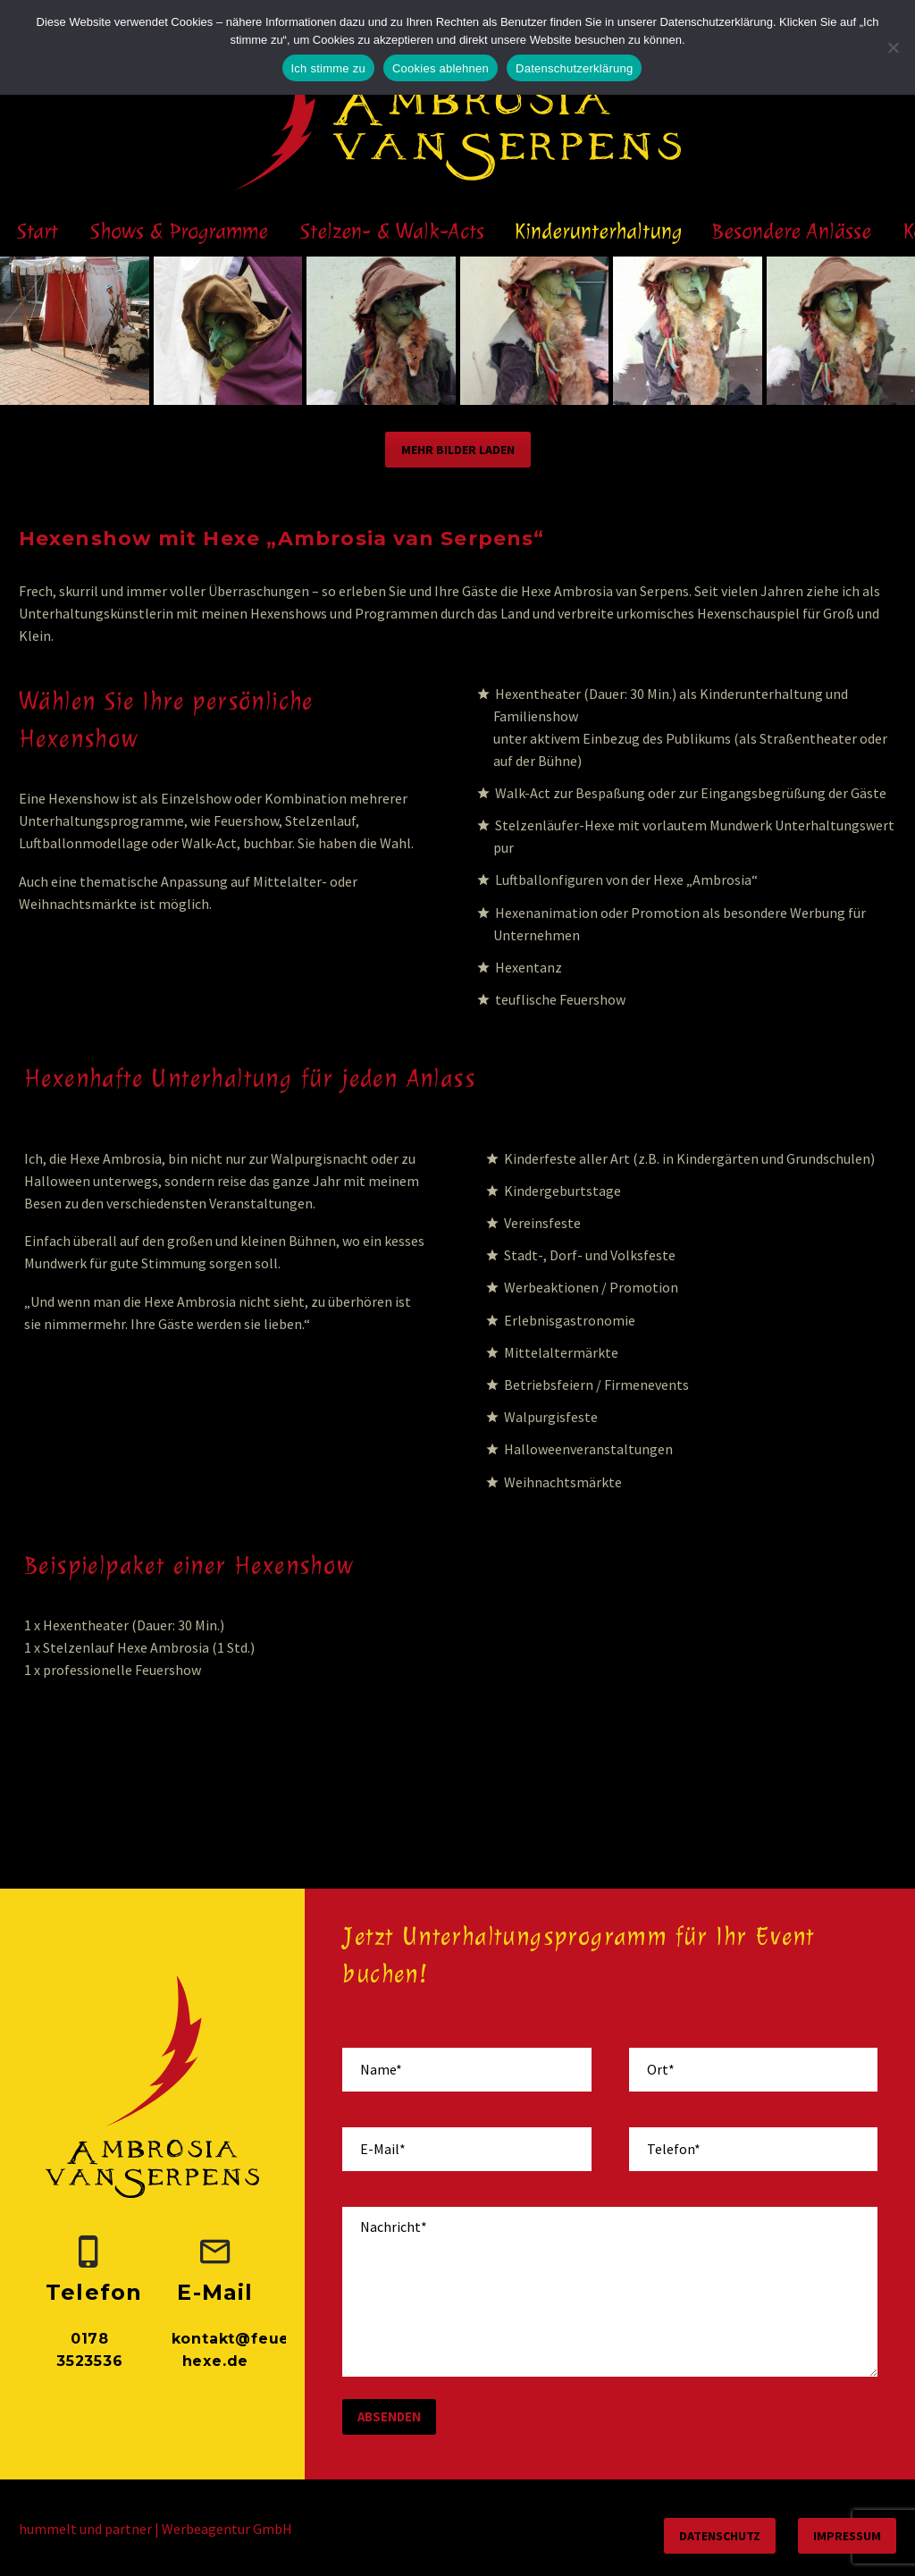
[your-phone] (753, 2149)
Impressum (847, 2536)
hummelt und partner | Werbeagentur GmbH (155, 2529)
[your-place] (753, 2070)
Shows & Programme (179, 231)
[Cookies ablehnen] (893, 47)
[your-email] (466, 2149)
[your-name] (466, 2070)
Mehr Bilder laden (458, 450)
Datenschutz (719, 2536)
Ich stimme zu (328, 68)
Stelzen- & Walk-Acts (392, 231)
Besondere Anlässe (791, 231)
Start (37, 231)
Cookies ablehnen (440, 68)
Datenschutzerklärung (574, 68)
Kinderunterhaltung (598, 231)
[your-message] (609, 2292)
